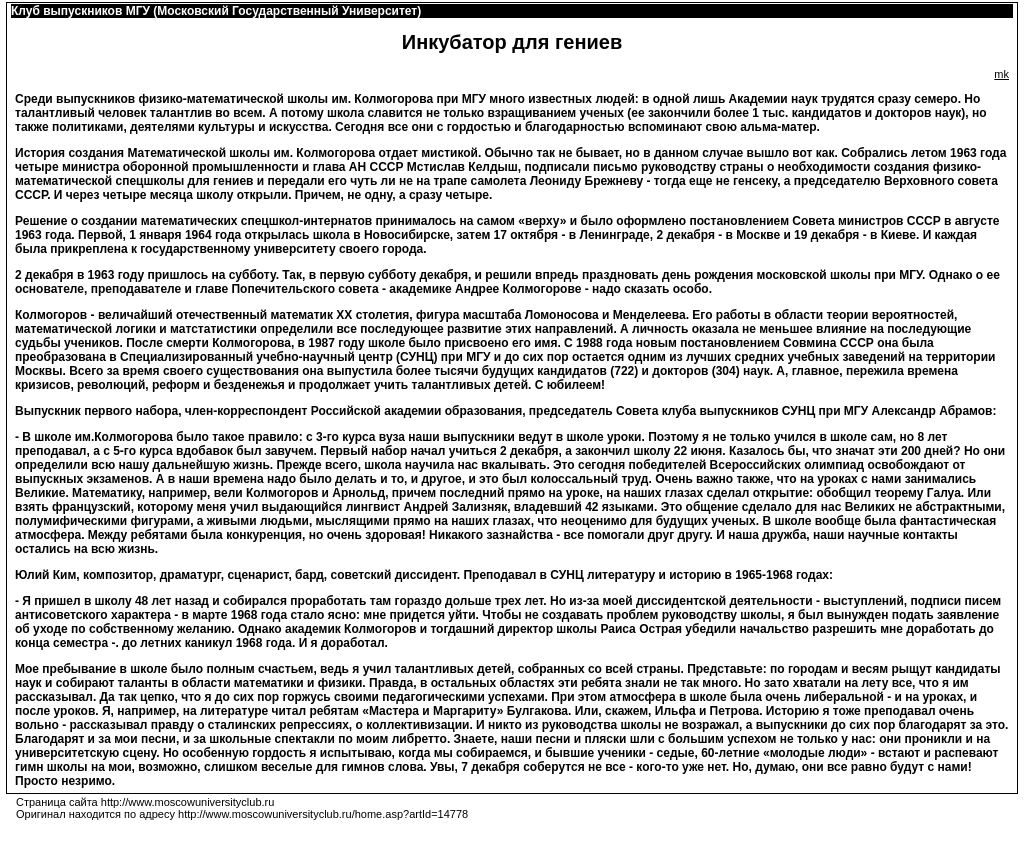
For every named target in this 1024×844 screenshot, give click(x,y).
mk (1001, 74)
